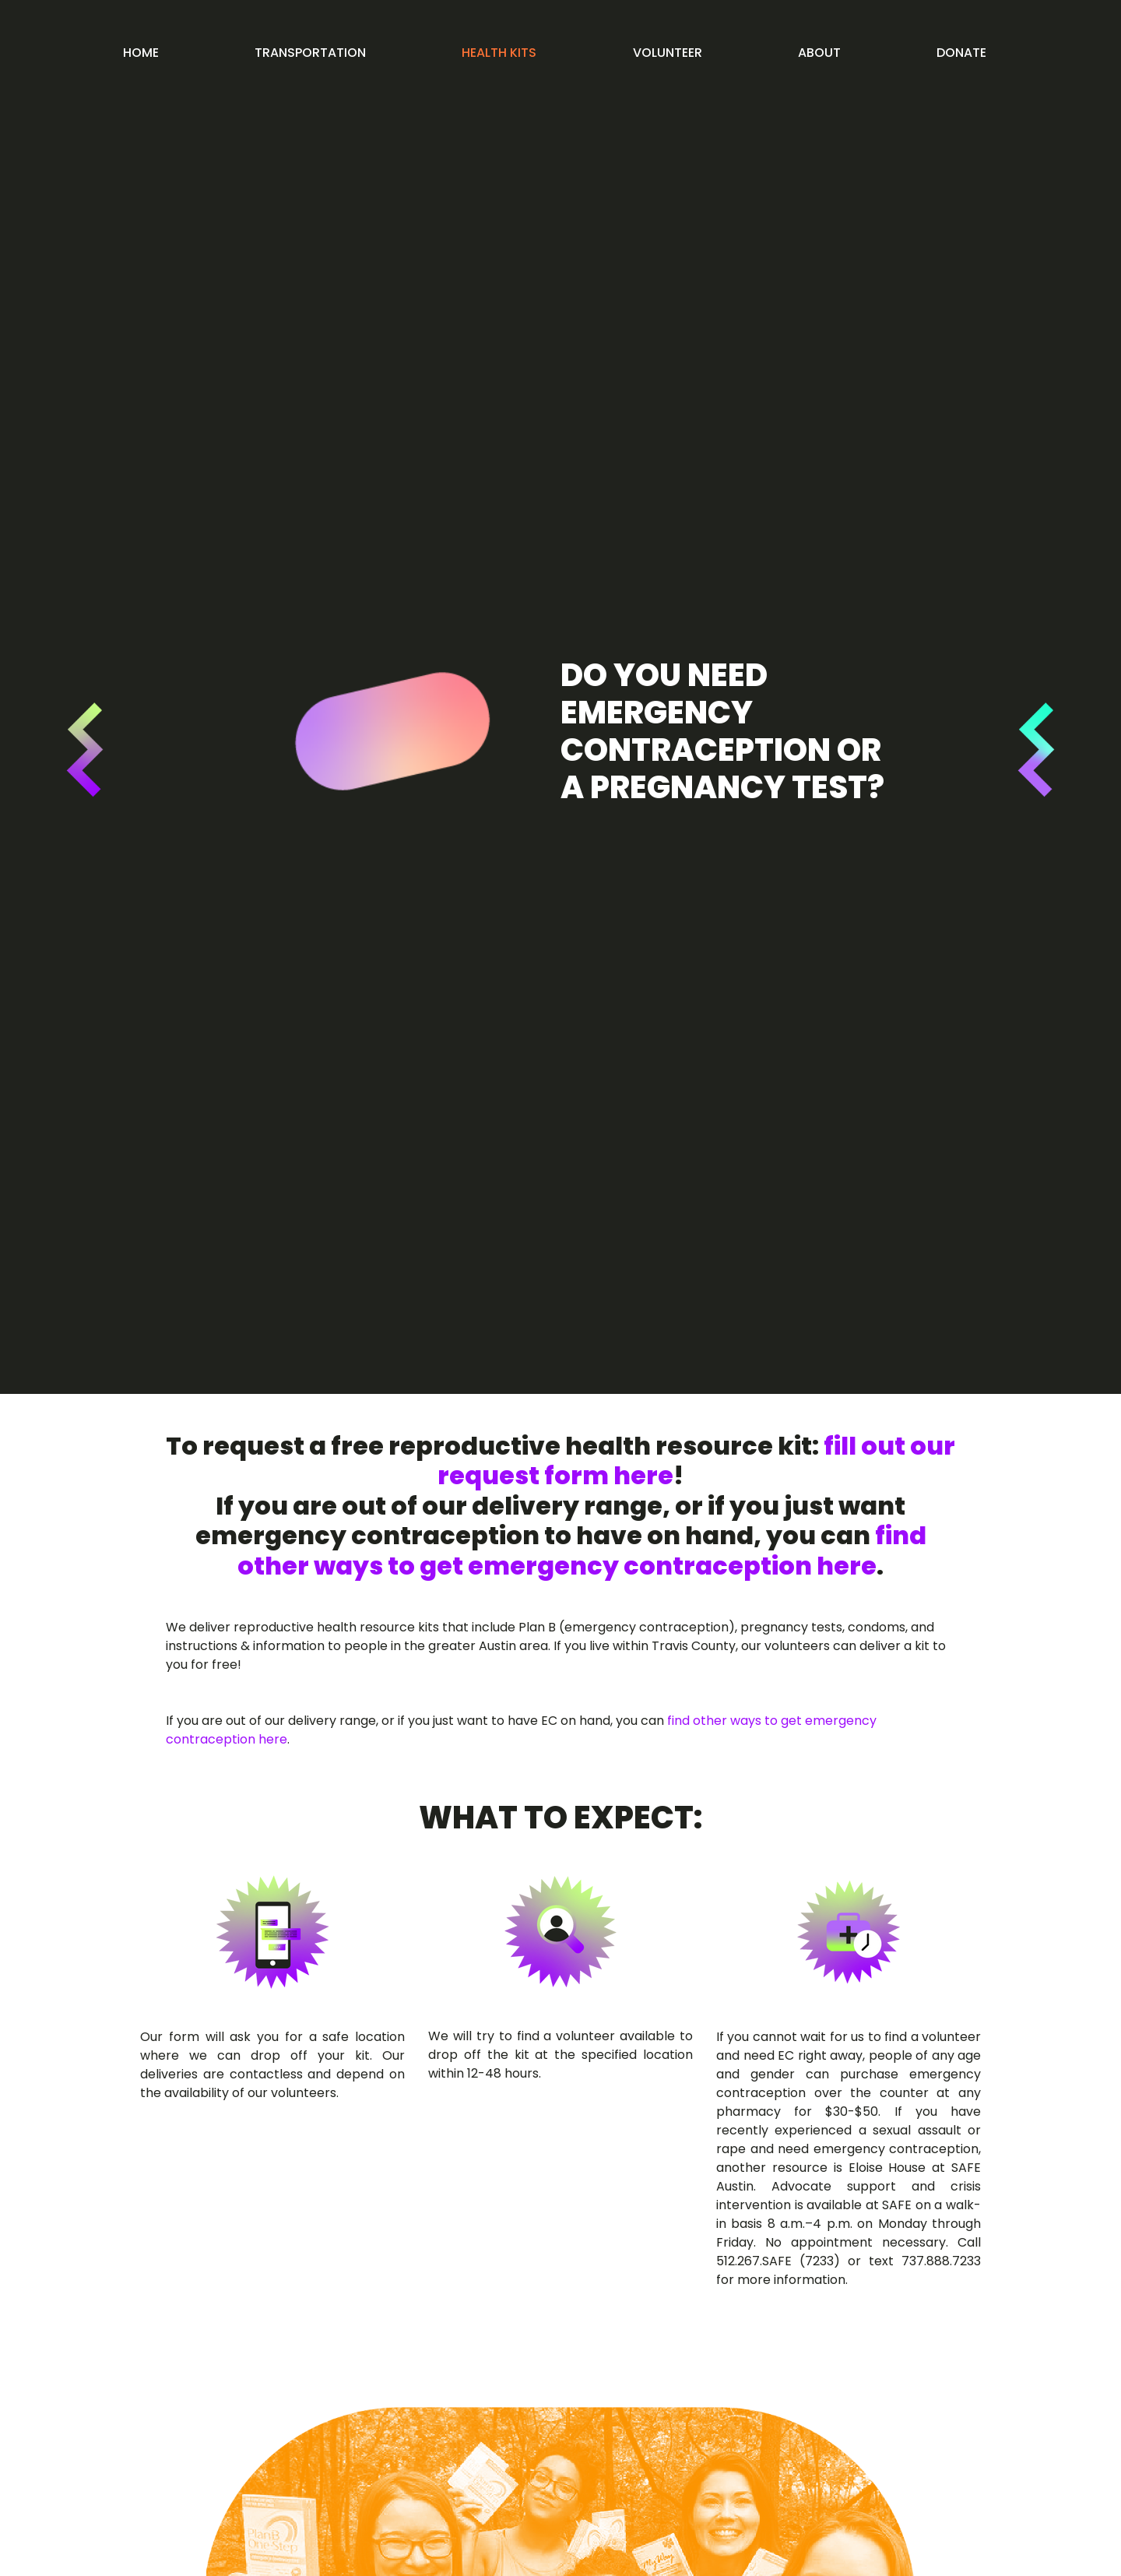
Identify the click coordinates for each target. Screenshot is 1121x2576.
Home (141, 53)
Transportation (310, 53)
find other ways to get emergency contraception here (581, 1550)
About (819, 53)
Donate (961, 53)
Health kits (499, 53)
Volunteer (667, 53)
